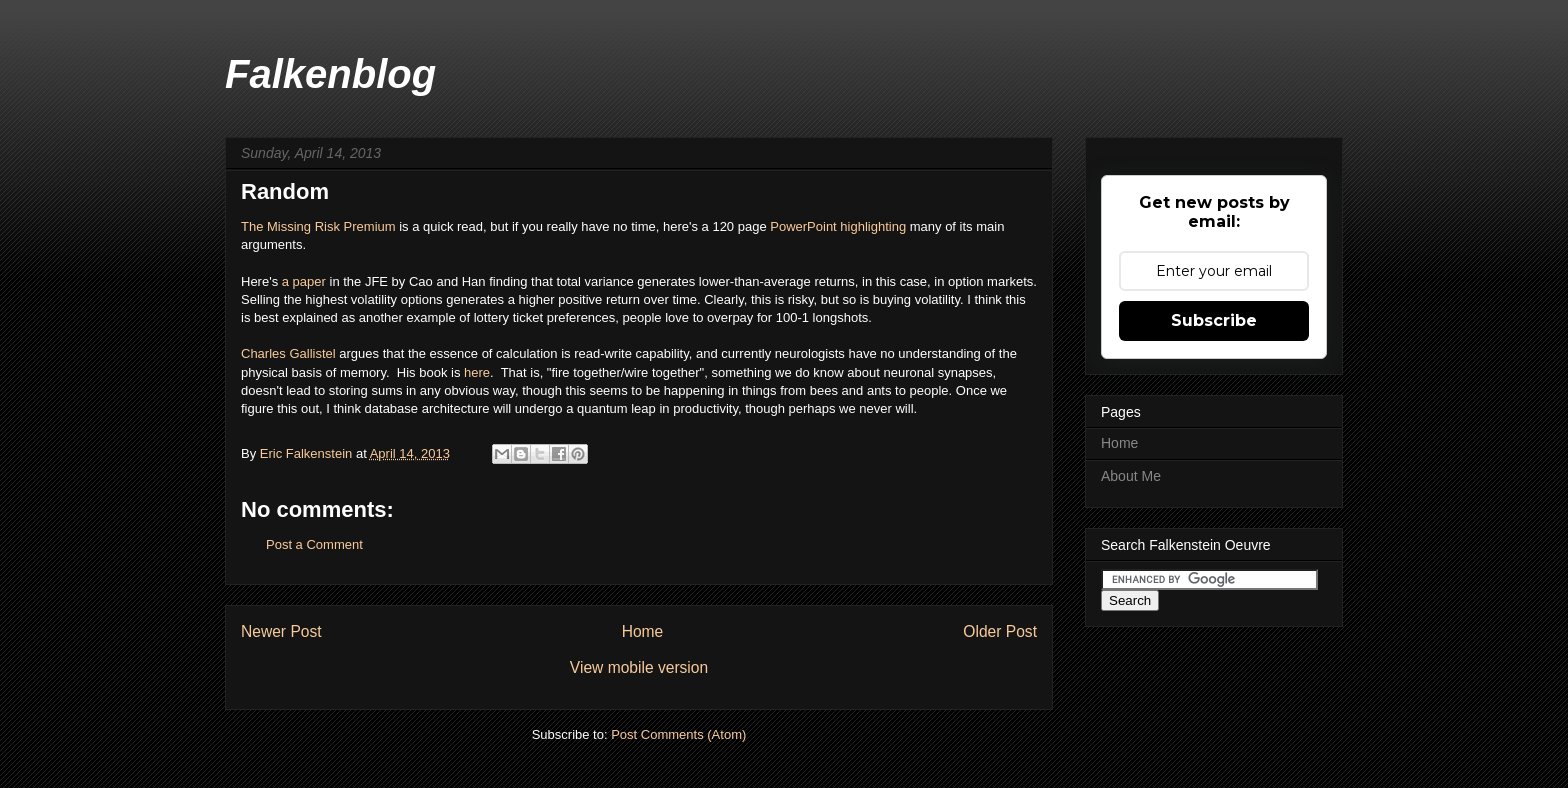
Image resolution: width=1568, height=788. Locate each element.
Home (643, 631)
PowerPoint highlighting (838, 226)
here (477, 372)
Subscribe (1214, 320)
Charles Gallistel (288, 353)
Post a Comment (314, 544)
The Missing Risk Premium (318, 226)
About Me (1131, 476)
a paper (304, 281)
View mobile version (639, 667)
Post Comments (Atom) (678, 734)
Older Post (1000, 631)
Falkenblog (330, 74)
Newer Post (281, 631)
